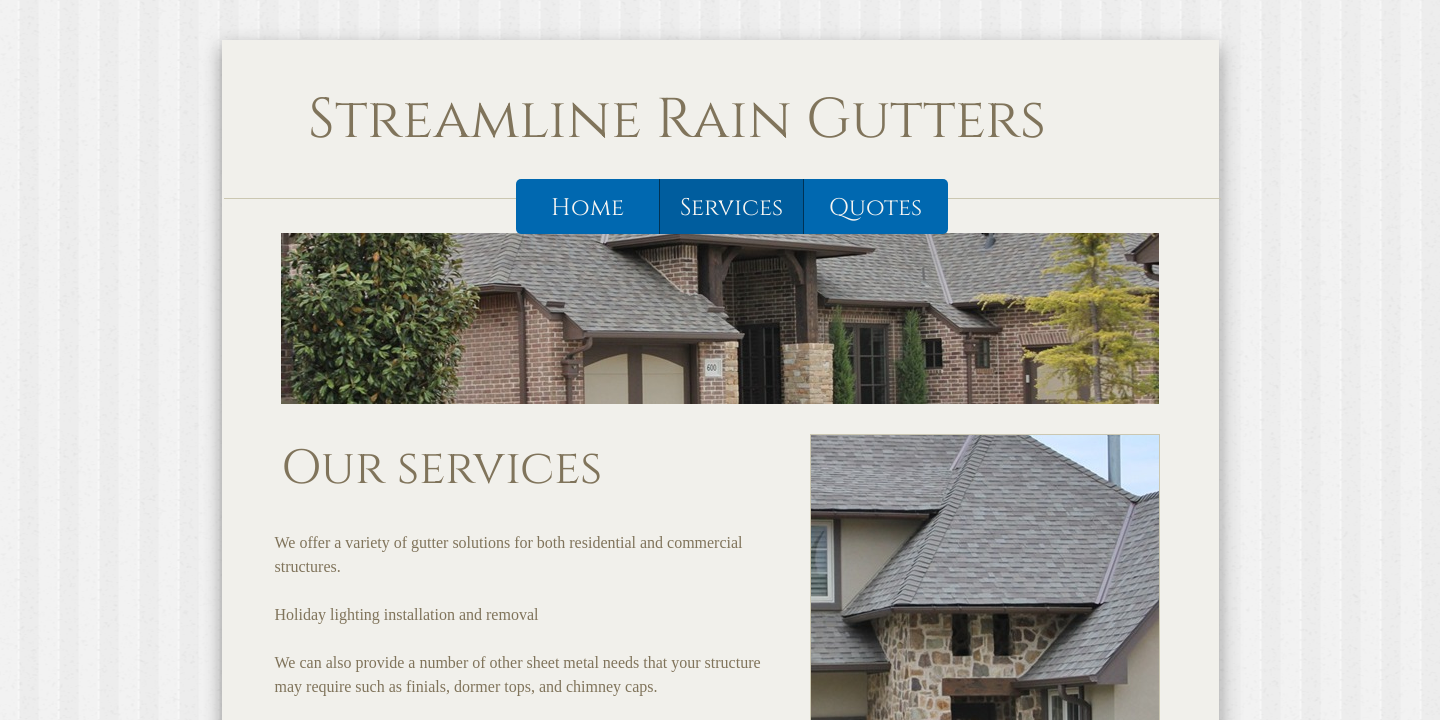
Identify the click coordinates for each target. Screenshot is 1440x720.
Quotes (875, 208)
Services (731, 208)
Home (587, 208)
